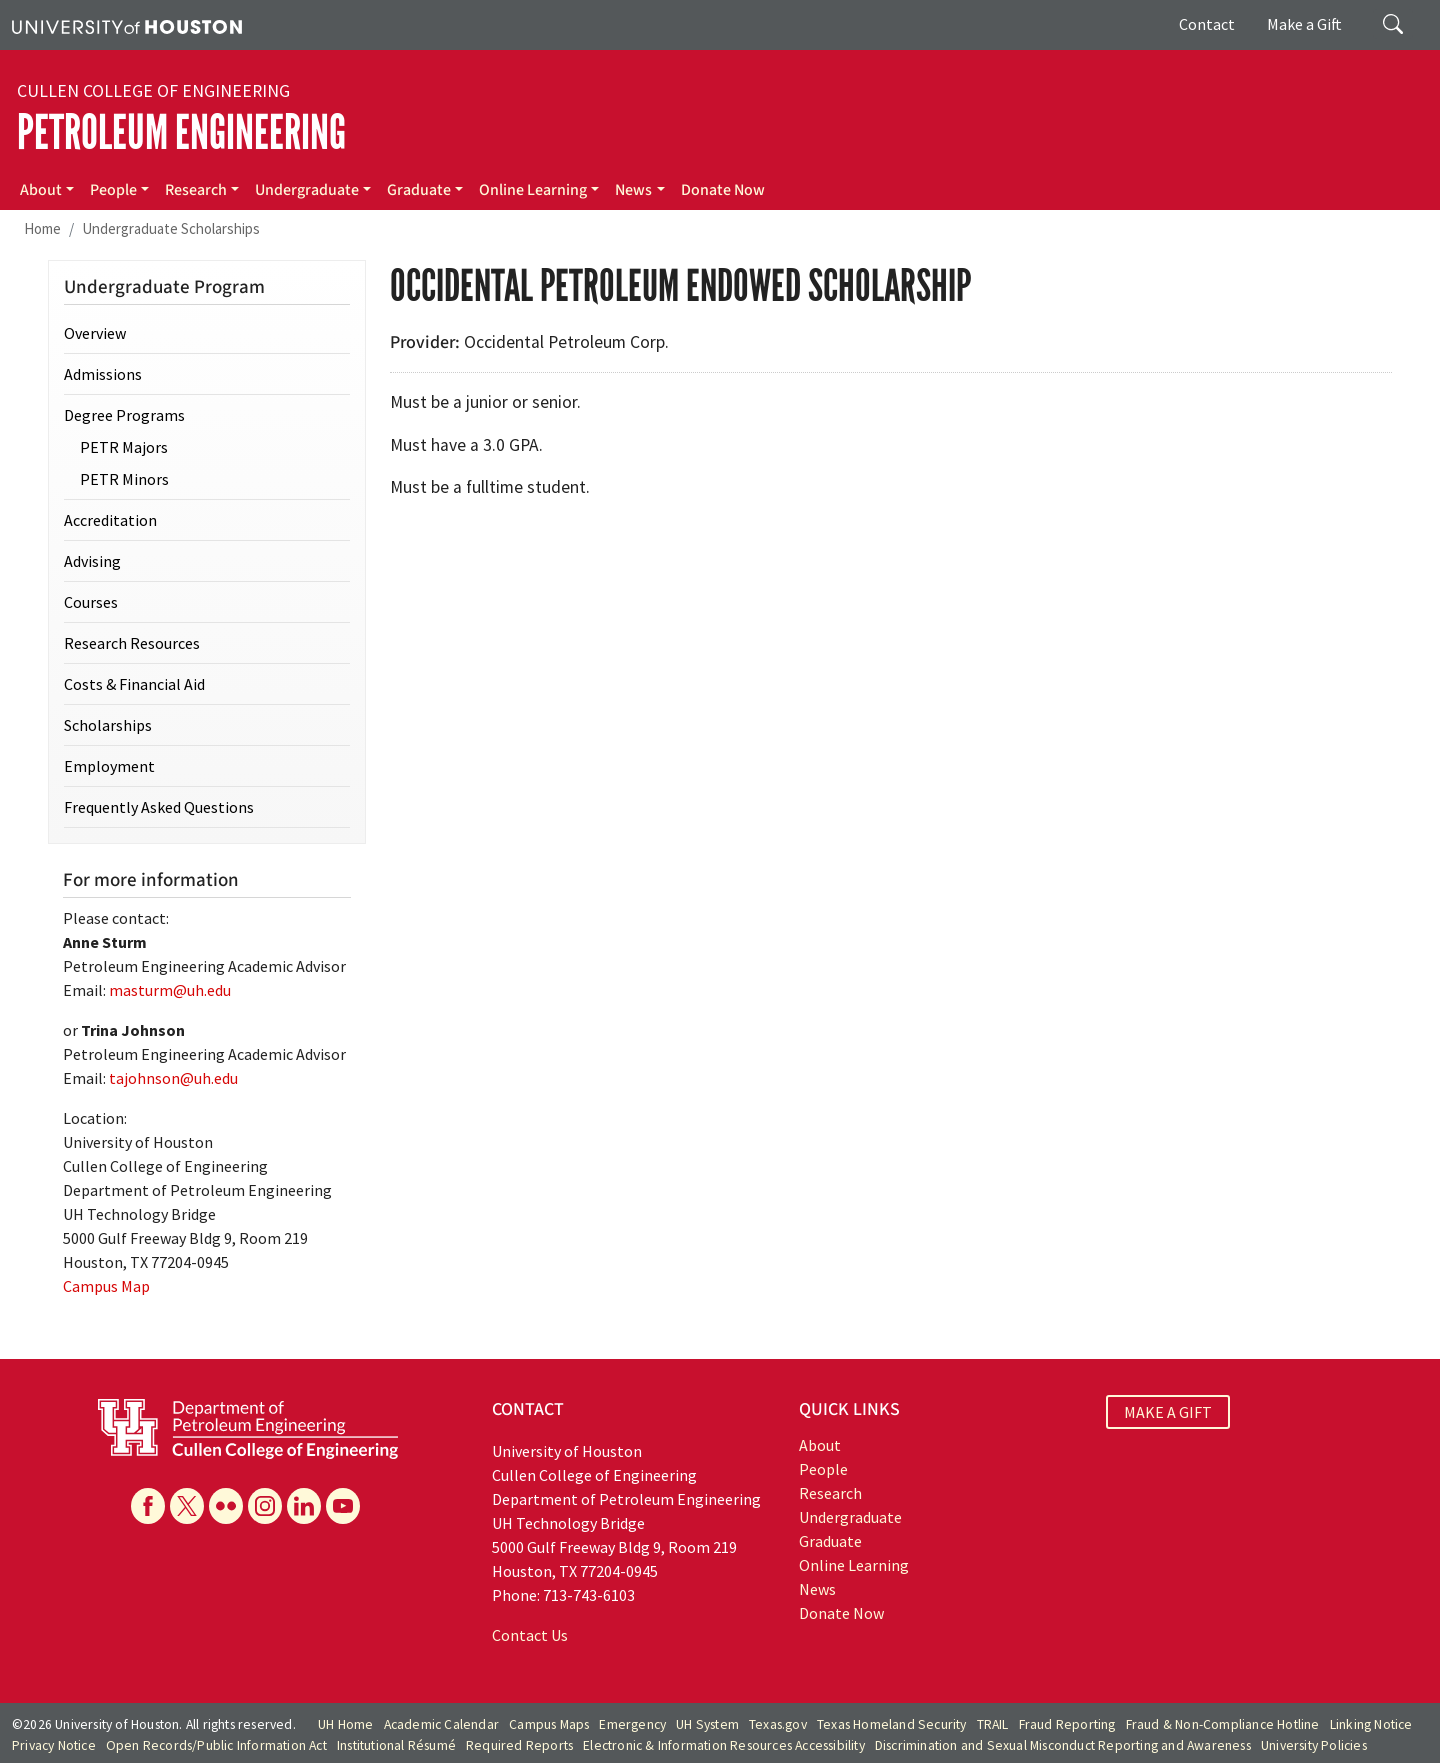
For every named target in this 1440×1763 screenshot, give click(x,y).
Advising (92, 561)
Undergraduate (307, 190)
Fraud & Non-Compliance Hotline (1223, 1724)
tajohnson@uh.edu (173, 1078)
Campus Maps (549, 1724)
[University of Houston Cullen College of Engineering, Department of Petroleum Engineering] (248, 1427)
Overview (95, 333)
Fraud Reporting (1067, 1724)
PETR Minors (124, 479)
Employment (109, 766)
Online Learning (533, 190)
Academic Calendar (441, 1724)
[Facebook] (148, 1506)
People (113, 190)
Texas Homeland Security (892, 1724)
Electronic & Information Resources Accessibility (724, 1745)
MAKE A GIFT (1168, 1412)
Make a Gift (1304, 24)
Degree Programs (124, 415)
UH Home (345, 1724)
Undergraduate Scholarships (171, 228)
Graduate (419, 190)
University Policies (1314, 1745)
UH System (707, 1724)
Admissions (103, 374)
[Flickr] (226, 1506)
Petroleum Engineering (181, 132)
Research (196, 190)
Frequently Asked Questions (159, 807)
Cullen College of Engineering (153, 91)
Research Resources (132, 643)
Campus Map (106, 1286)
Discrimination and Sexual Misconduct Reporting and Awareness (1063, 1745)
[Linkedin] (304, 1506)
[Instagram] (265, 1506)
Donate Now (723, 190)
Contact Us (530, 1635)
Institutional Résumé (396, 1745)
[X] (187, 1506)
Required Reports (519, 1745)
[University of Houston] (127, 25)
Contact (1207, 24)
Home (42, 228)
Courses (91, 602)
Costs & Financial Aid (134, 684)
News (633, 190)
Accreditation (110, 520)
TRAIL (993, 1724)
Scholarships (108, 725)
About (41, 190)
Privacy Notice (54, 1745)
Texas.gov (778, 1724)
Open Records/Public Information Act (216, 1745)
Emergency (632, 1724)
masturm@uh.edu (170, 990)
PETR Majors (124, 447)
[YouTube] (343, 1506)
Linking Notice (1371, 1724)
